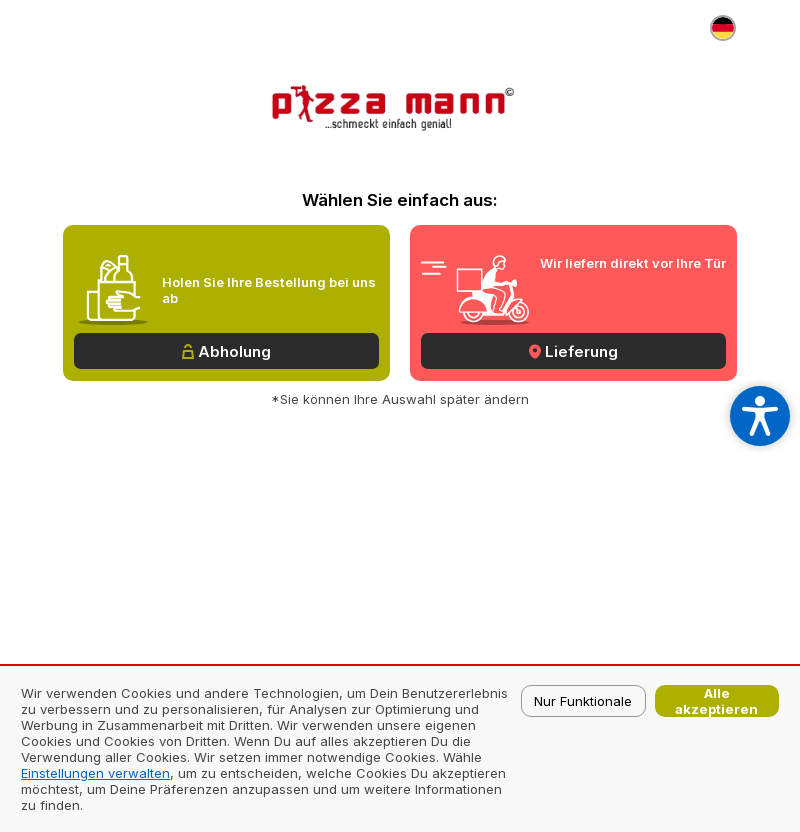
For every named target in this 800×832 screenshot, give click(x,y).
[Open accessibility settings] (760, 416)
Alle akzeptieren (716, 701)
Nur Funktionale (583, 701)
